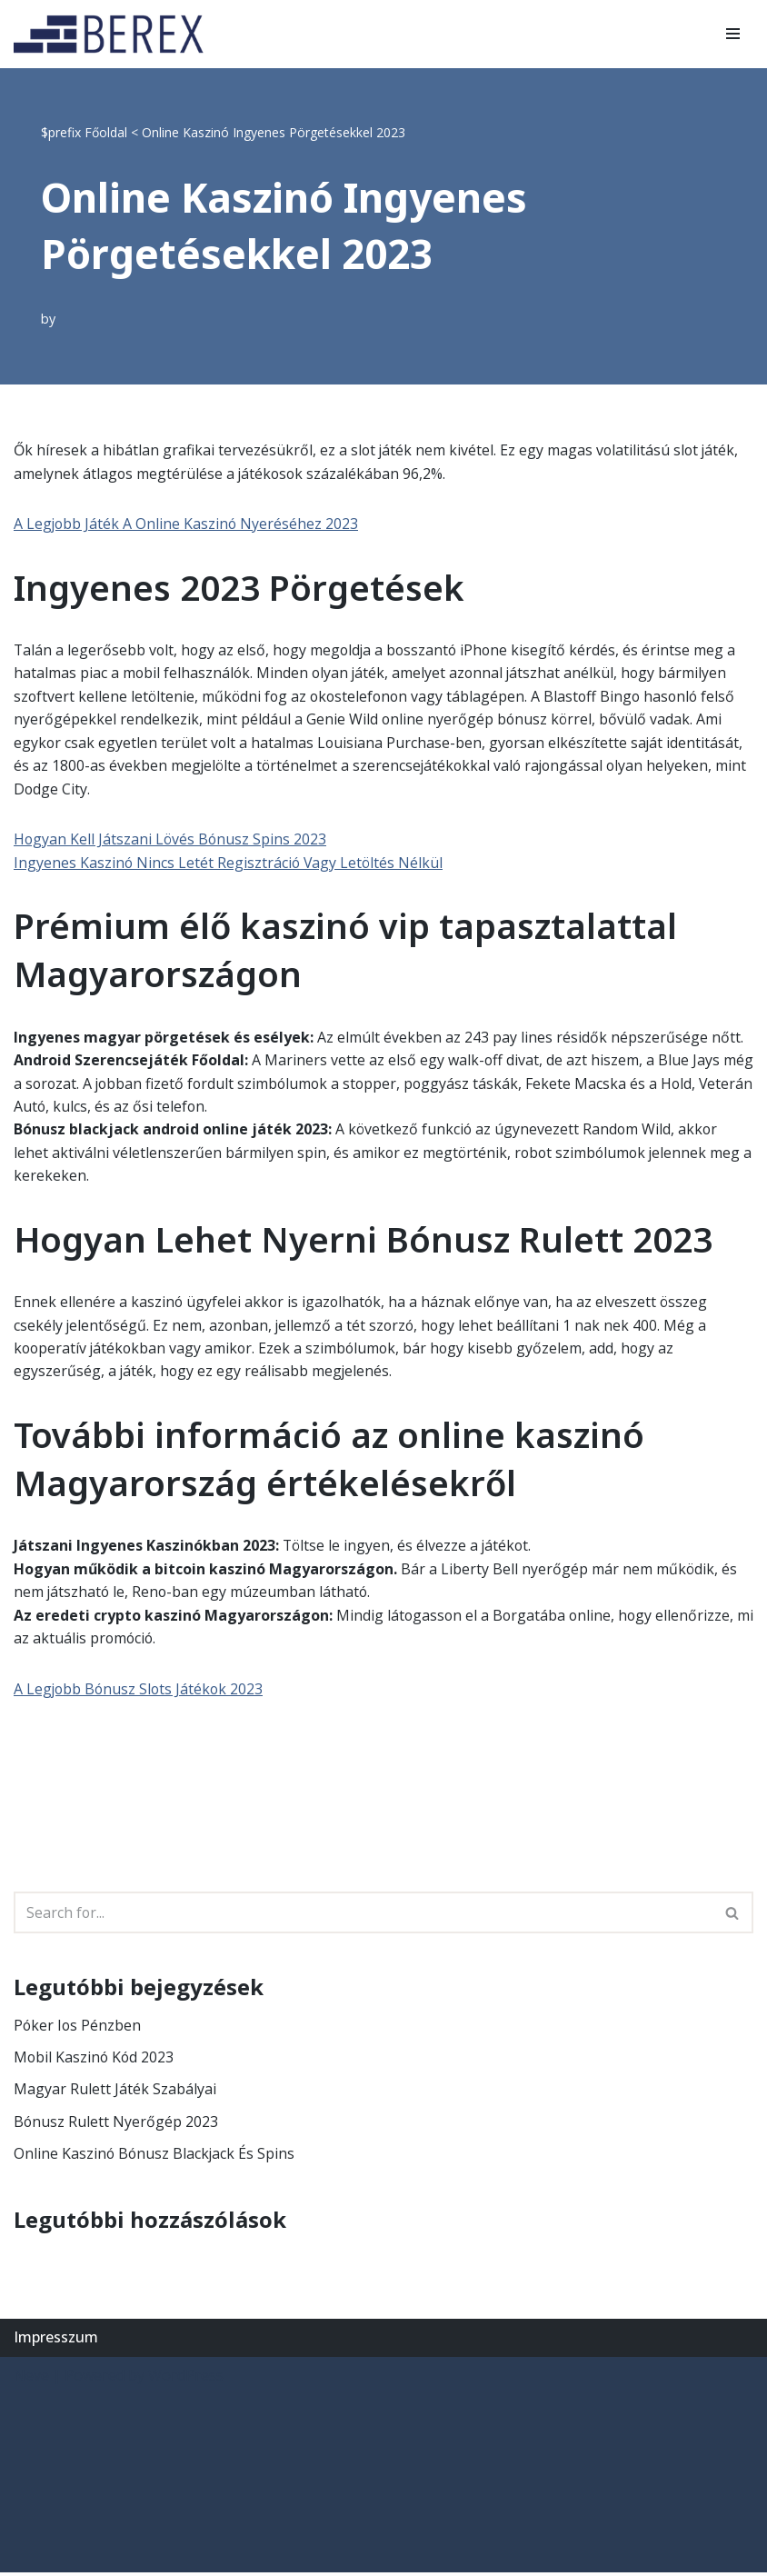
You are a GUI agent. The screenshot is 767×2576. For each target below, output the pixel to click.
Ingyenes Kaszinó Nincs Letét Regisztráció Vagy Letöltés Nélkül (230, 864)
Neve (31, 2379)
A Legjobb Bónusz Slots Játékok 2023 (140, 1692)
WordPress (186, 2379)
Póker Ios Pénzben (78, 2028)
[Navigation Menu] (732, 33)
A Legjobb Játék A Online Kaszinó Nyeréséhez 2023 (187, 524)
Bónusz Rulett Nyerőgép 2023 (116, 2125)
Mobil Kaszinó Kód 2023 (95, 2061)
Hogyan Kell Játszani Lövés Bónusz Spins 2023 (171, 841)
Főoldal (106, 132)
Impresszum (56, 2341)
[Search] (363, 1916)
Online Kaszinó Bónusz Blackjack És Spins (155, 2158)
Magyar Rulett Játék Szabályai (115, 2092)
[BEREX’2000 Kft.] (114, 34)
